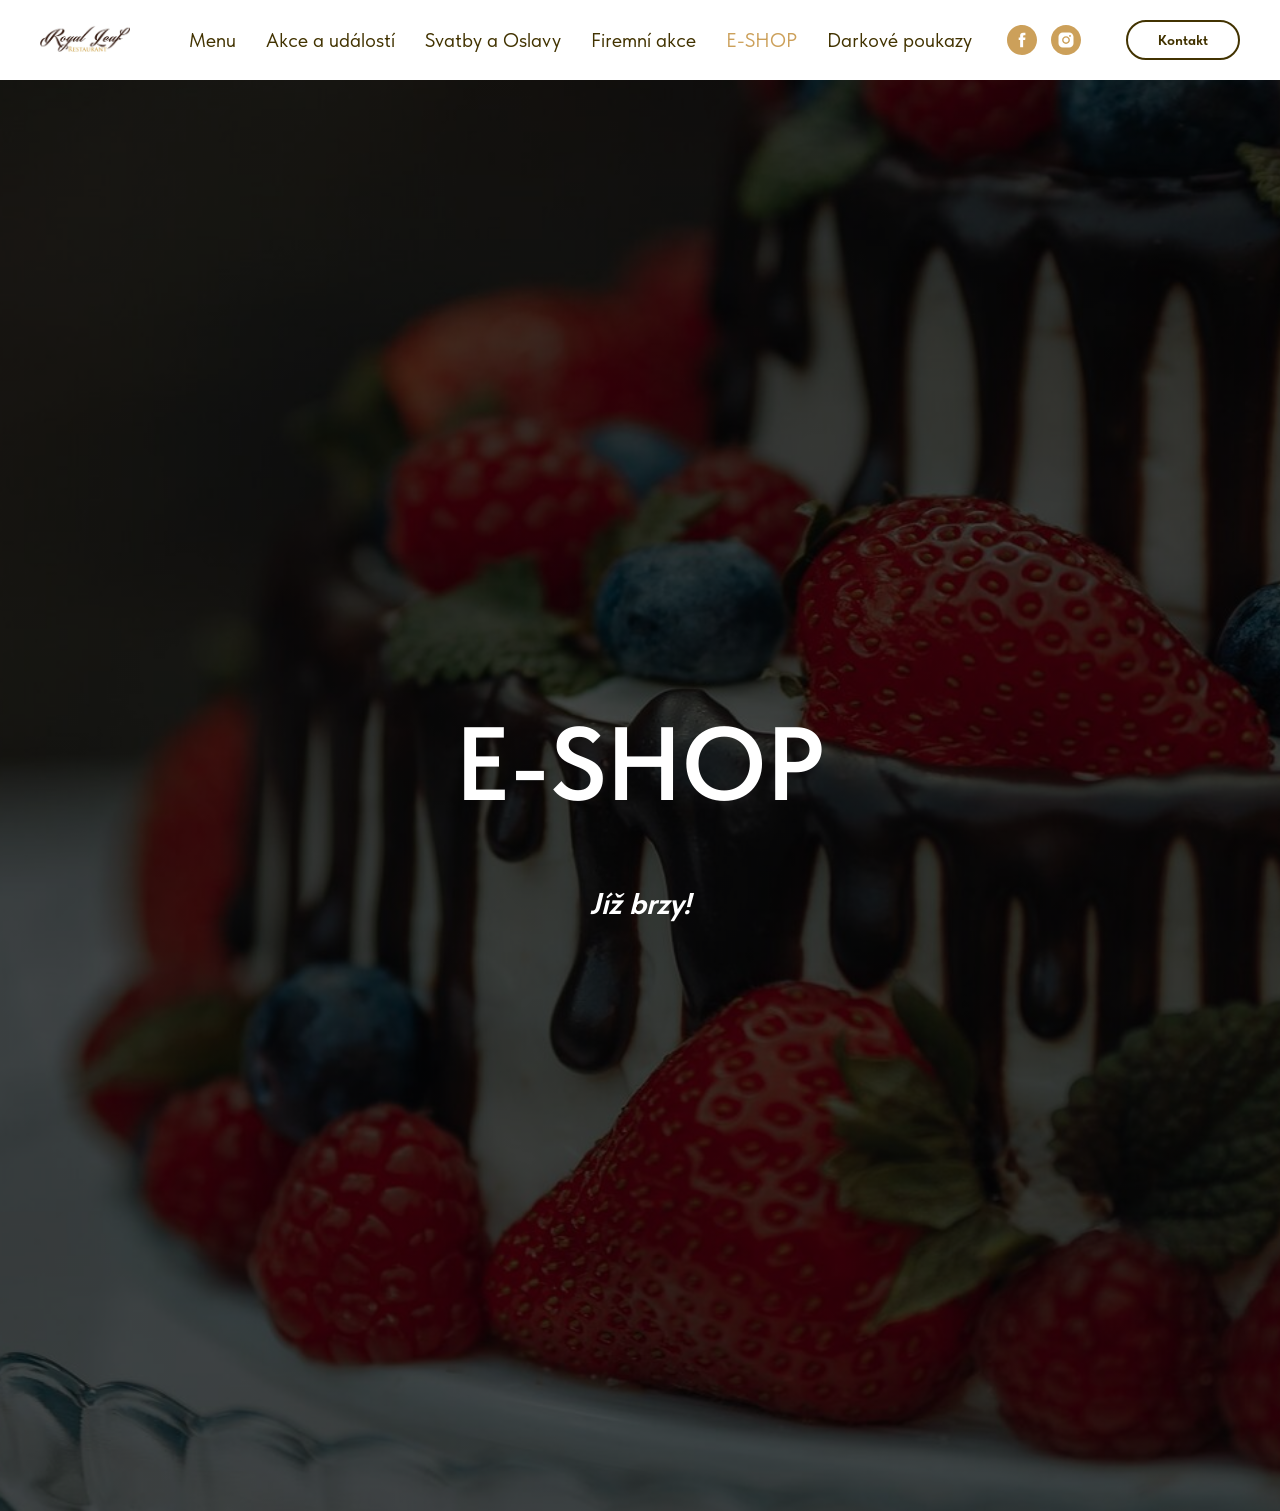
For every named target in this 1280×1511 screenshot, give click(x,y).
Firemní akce (643, 40)
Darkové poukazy (899, 40)
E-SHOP (761, 40)
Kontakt (1183, 40)
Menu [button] (212, 40)
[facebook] (1022, 40)
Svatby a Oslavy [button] (493, 40)
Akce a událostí (330, 40)
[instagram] (1066, 40)
